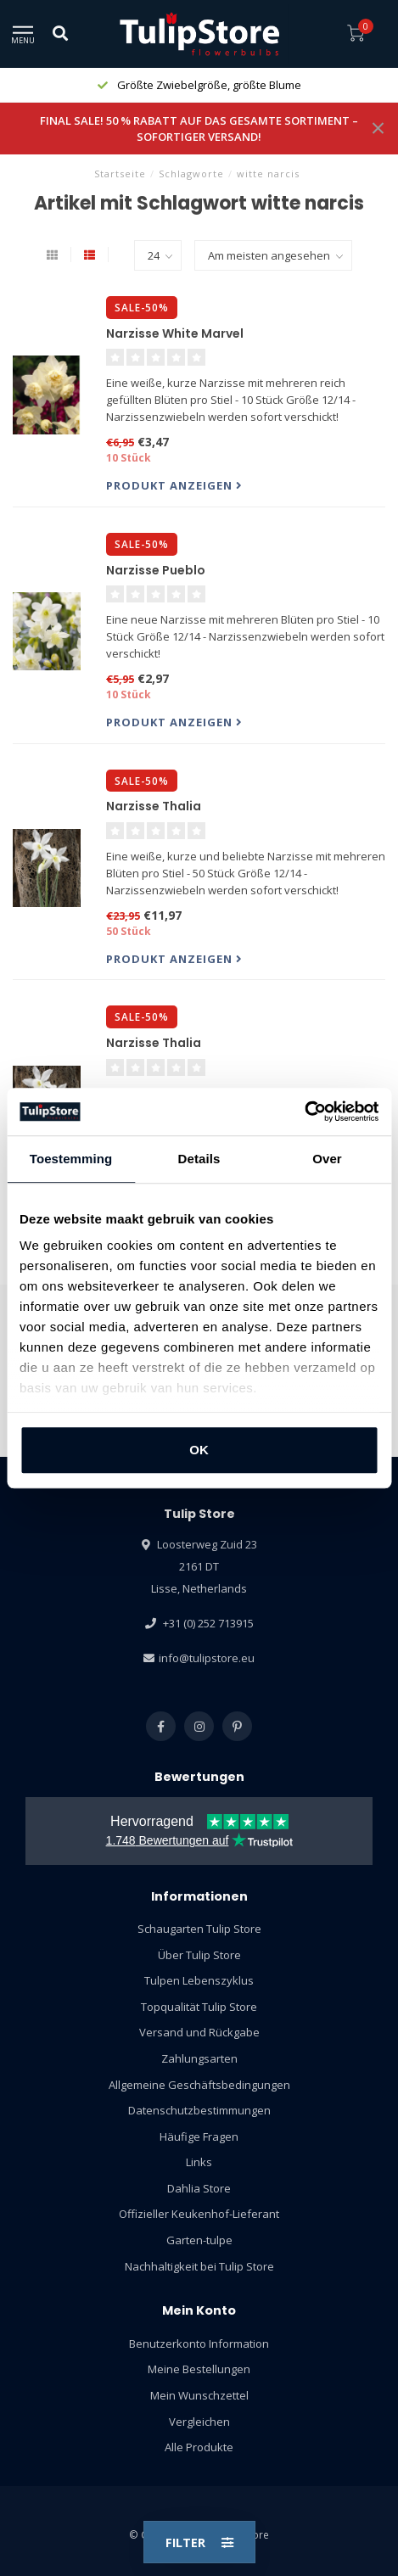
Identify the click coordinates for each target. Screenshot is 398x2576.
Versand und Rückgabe (199, 2032)
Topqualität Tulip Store (199, 2006)
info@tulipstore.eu (207, 1658)
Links (199, 2162)
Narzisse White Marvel (175, 333)
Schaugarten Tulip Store (199, 1928)
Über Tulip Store (199, 1955)
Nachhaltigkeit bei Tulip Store (199, 2266)
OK (199, 1449)
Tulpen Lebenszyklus (199, 1980)
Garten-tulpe (199, 2240)
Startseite (120, 173)
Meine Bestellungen (199, 2369)
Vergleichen (199, 2421)
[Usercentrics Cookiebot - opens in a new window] (304, 1111)
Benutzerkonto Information (199, 2343)
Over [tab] (327, 1158)
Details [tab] (199, 1158)
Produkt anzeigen (174, 485)
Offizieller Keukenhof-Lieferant (199, 2213)
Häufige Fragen (199, 2136)
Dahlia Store (199, 2188)
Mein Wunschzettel (199, 2395)
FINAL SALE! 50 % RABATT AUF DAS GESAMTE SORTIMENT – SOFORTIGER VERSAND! (199, 128)
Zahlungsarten (199, 2058)
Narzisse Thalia (153, 806)
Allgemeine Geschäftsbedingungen (199, 2084)
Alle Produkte (199, 2447)
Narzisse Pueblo (155, 570)
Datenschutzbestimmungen (199, 2110)
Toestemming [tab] (71, 1158)
